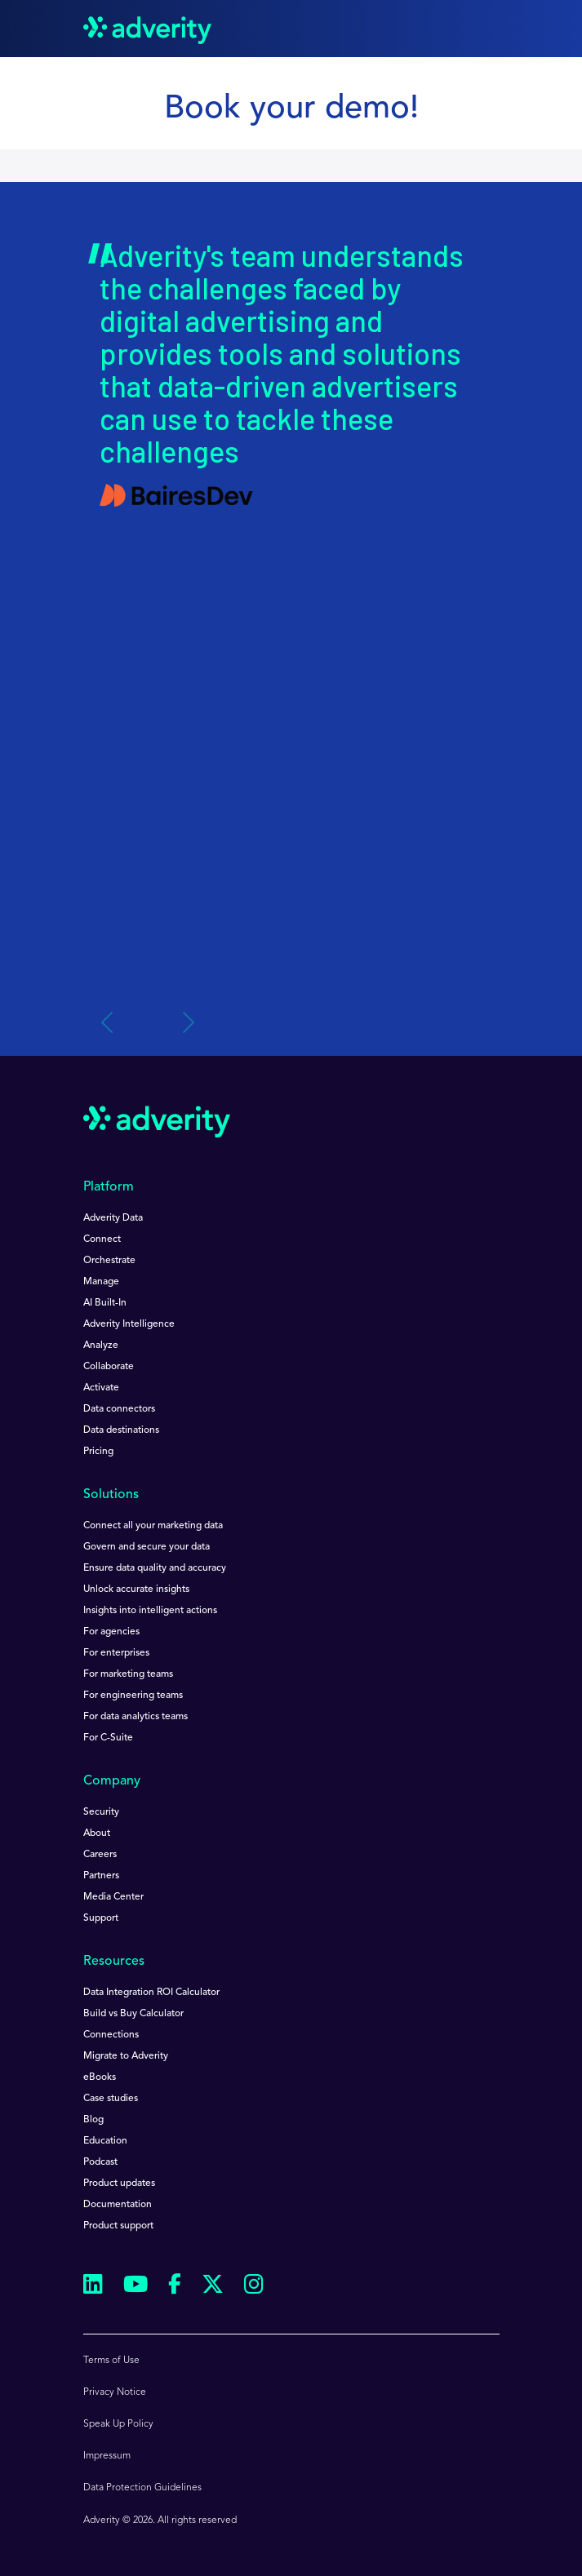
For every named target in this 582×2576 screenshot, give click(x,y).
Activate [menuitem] (101, 1388)
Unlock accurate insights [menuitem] (136, 1589)
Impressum (107, 2456)
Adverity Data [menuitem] (113, 1218)
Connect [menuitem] (102, 1239)
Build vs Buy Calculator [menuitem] (133, 2014)
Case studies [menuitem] (110, 2099)
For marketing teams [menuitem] (128, 1674)
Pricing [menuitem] (98, 1451)
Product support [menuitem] (118, 2226)
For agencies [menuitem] (111, 1632)
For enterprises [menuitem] (116, 1653)
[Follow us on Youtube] (135, 2286)
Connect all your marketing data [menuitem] (153, 1526)
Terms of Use (111, 2360)
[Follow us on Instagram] (254, 2286)
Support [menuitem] (100, 1918)
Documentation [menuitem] (117, 2205)
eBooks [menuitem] (99, 2077)
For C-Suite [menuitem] (108, 1738)
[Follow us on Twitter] (213, 2286)
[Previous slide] (109, 1023)
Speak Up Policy (118, 2424)
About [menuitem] (96, 1833)
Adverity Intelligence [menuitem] (129, 1324)
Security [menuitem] (101, 1812)
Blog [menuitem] (93, 2120)
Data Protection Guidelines (142, 2488)
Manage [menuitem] (101, 1282)
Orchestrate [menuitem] (109, 1261)
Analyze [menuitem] (100, 1345)
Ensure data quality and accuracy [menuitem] (154, 1568)
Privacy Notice (114, 2392)
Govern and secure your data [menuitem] (146, 1547)
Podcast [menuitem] (100, 2162)
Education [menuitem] (105, 2141)
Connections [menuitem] (111, 2035)
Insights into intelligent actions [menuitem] (150, 1611)
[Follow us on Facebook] (174, 2287)
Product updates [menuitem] (119, 2183)
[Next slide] (187, 1023)
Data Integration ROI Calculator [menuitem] (151, 1992)
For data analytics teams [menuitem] (135, 1717)
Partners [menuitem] (101, 1876)
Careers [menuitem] (100, 1855)
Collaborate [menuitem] (108, 1367)
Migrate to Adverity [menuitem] (125, 2056)
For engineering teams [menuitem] (133, 1695)
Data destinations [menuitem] (121, 1430)
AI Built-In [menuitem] (105, 1303)
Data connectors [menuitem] (119, 1409)
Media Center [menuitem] (113, 1897)
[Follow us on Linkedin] (93, 2286)
